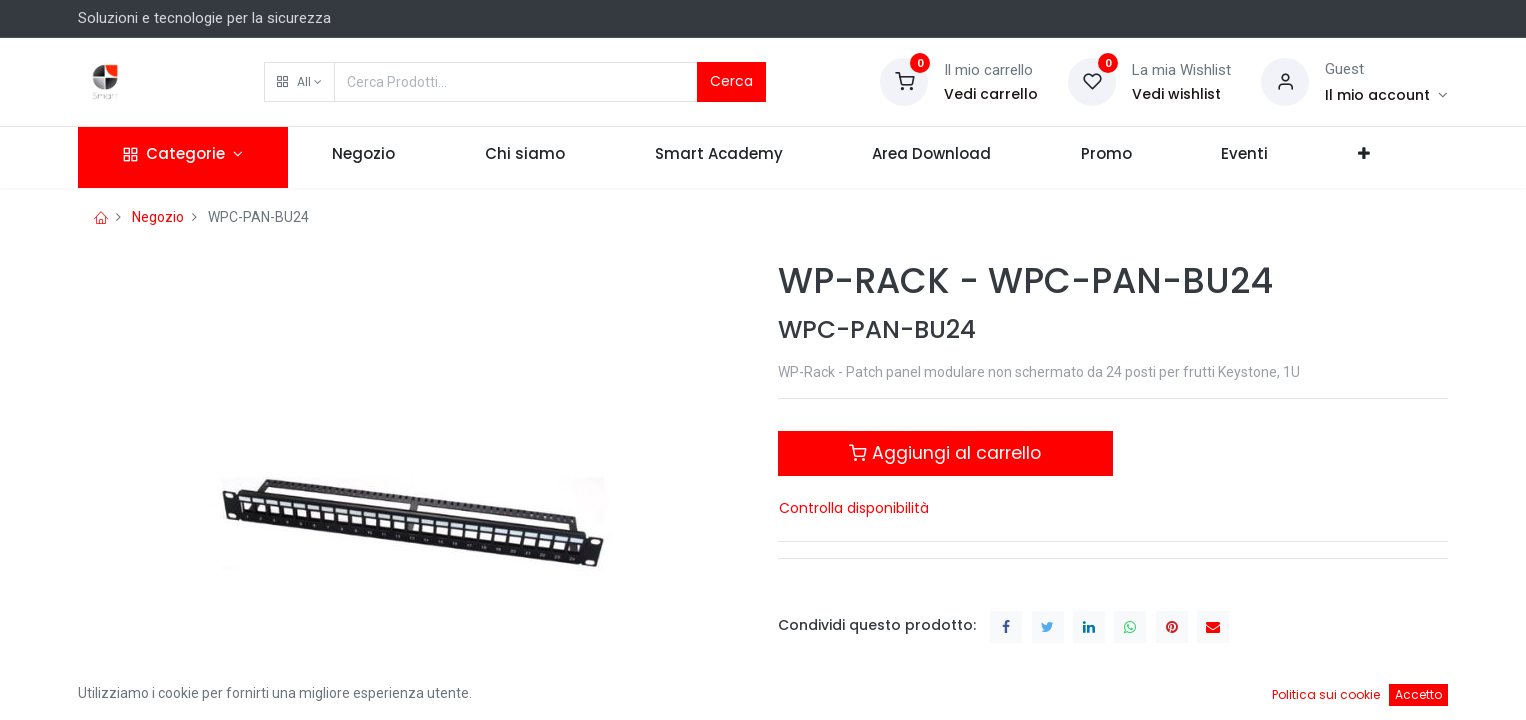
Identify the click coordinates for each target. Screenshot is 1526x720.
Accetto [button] (1418, 694)
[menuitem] (364, 157)
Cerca (731, 81)
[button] (299, 82)
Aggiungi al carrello (945, 453)
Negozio (158, 217)
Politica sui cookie (1326, 694)
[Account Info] (1386, 95)
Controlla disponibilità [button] (854, 508)
